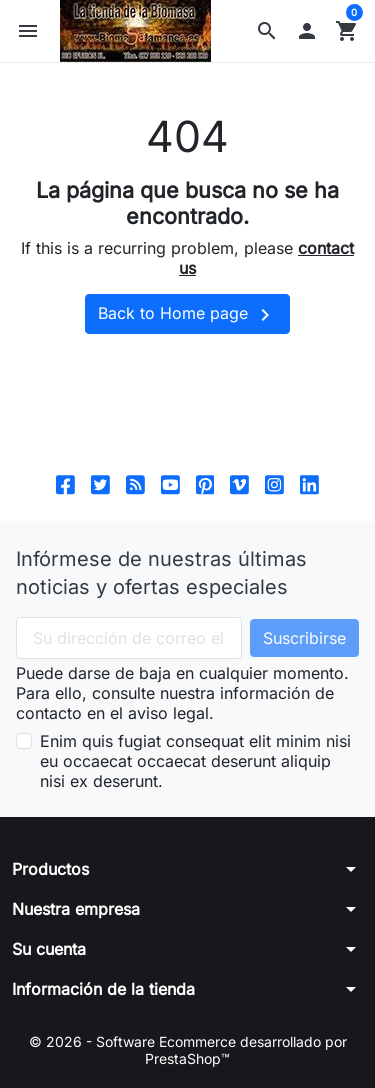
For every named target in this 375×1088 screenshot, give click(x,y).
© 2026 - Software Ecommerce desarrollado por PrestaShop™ (188, 1050)
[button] (267, 31)
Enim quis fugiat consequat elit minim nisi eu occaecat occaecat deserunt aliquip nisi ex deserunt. (195, 761)
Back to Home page (187, 315)
